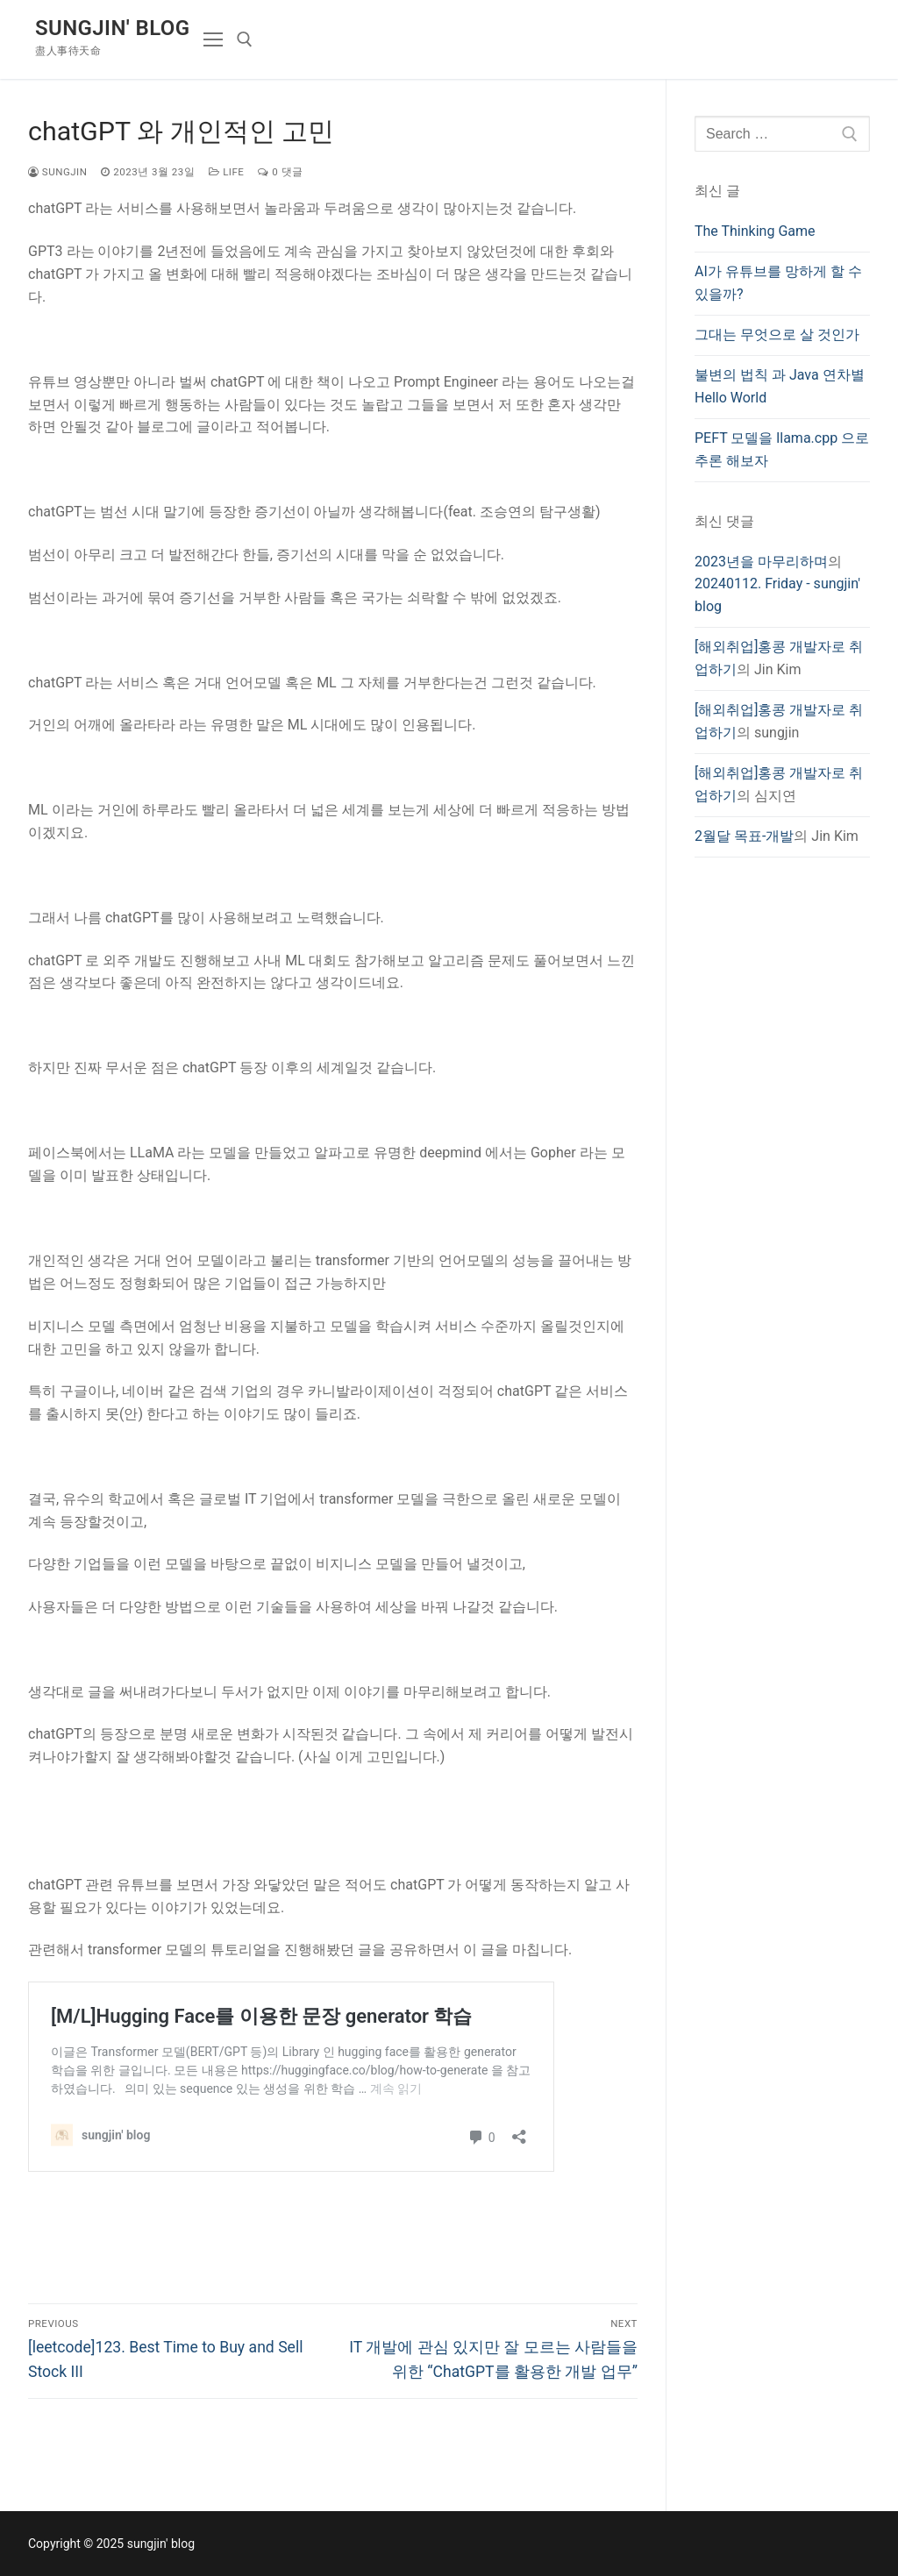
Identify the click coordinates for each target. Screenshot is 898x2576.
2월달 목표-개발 (744, 836)
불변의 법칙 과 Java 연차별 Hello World (780, 386)
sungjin (57, 172)
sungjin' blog (112, 28)
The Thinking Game (755, 231)
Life (226, 172)
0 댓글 (280, 172)
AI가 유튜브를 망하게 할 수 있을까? (778, 282)
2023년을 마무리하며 (761, 561)
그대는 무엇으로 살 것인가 (777, 334)
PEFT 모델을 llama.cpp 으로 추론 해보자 (782, 449)
